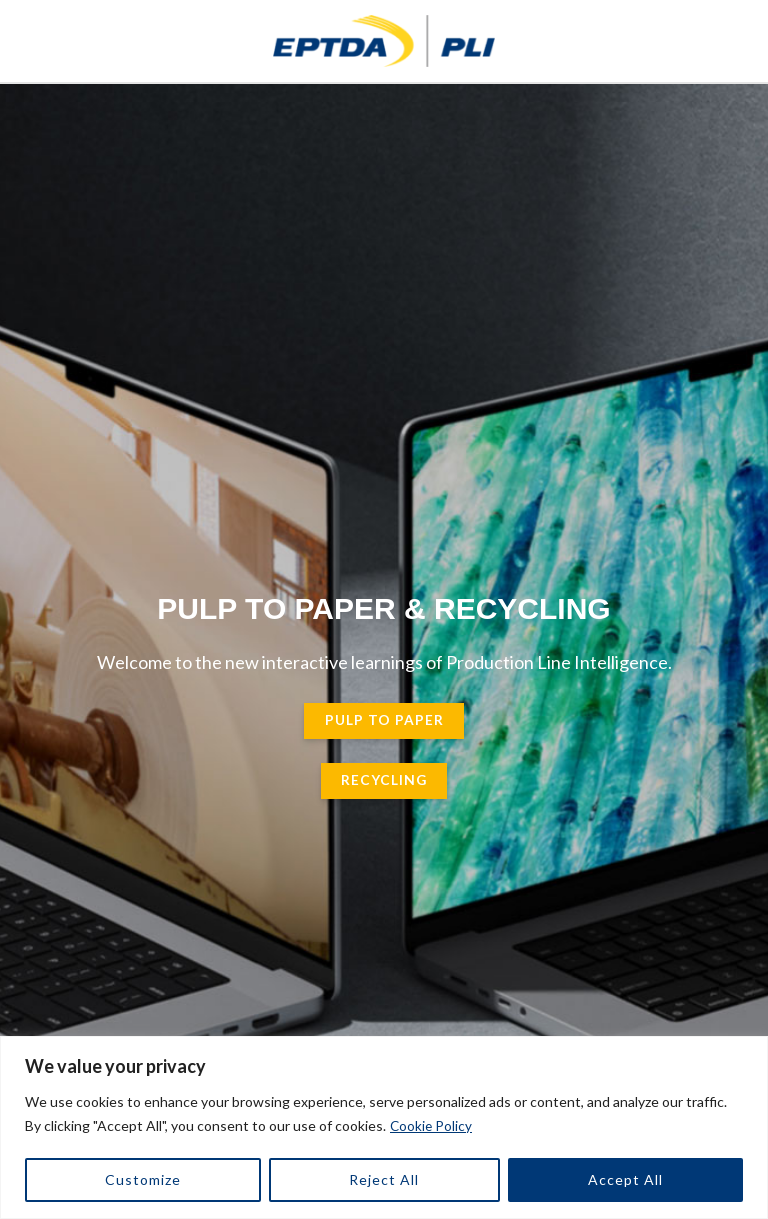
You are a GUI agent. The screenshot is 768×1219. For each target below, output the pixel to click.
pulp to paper (384, 724)
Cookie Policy (432, 1125)
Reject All (384, 1179)
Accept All (625, 1179)
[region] (384, 1127)
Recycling (384, 784)
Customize (143, 1179)
